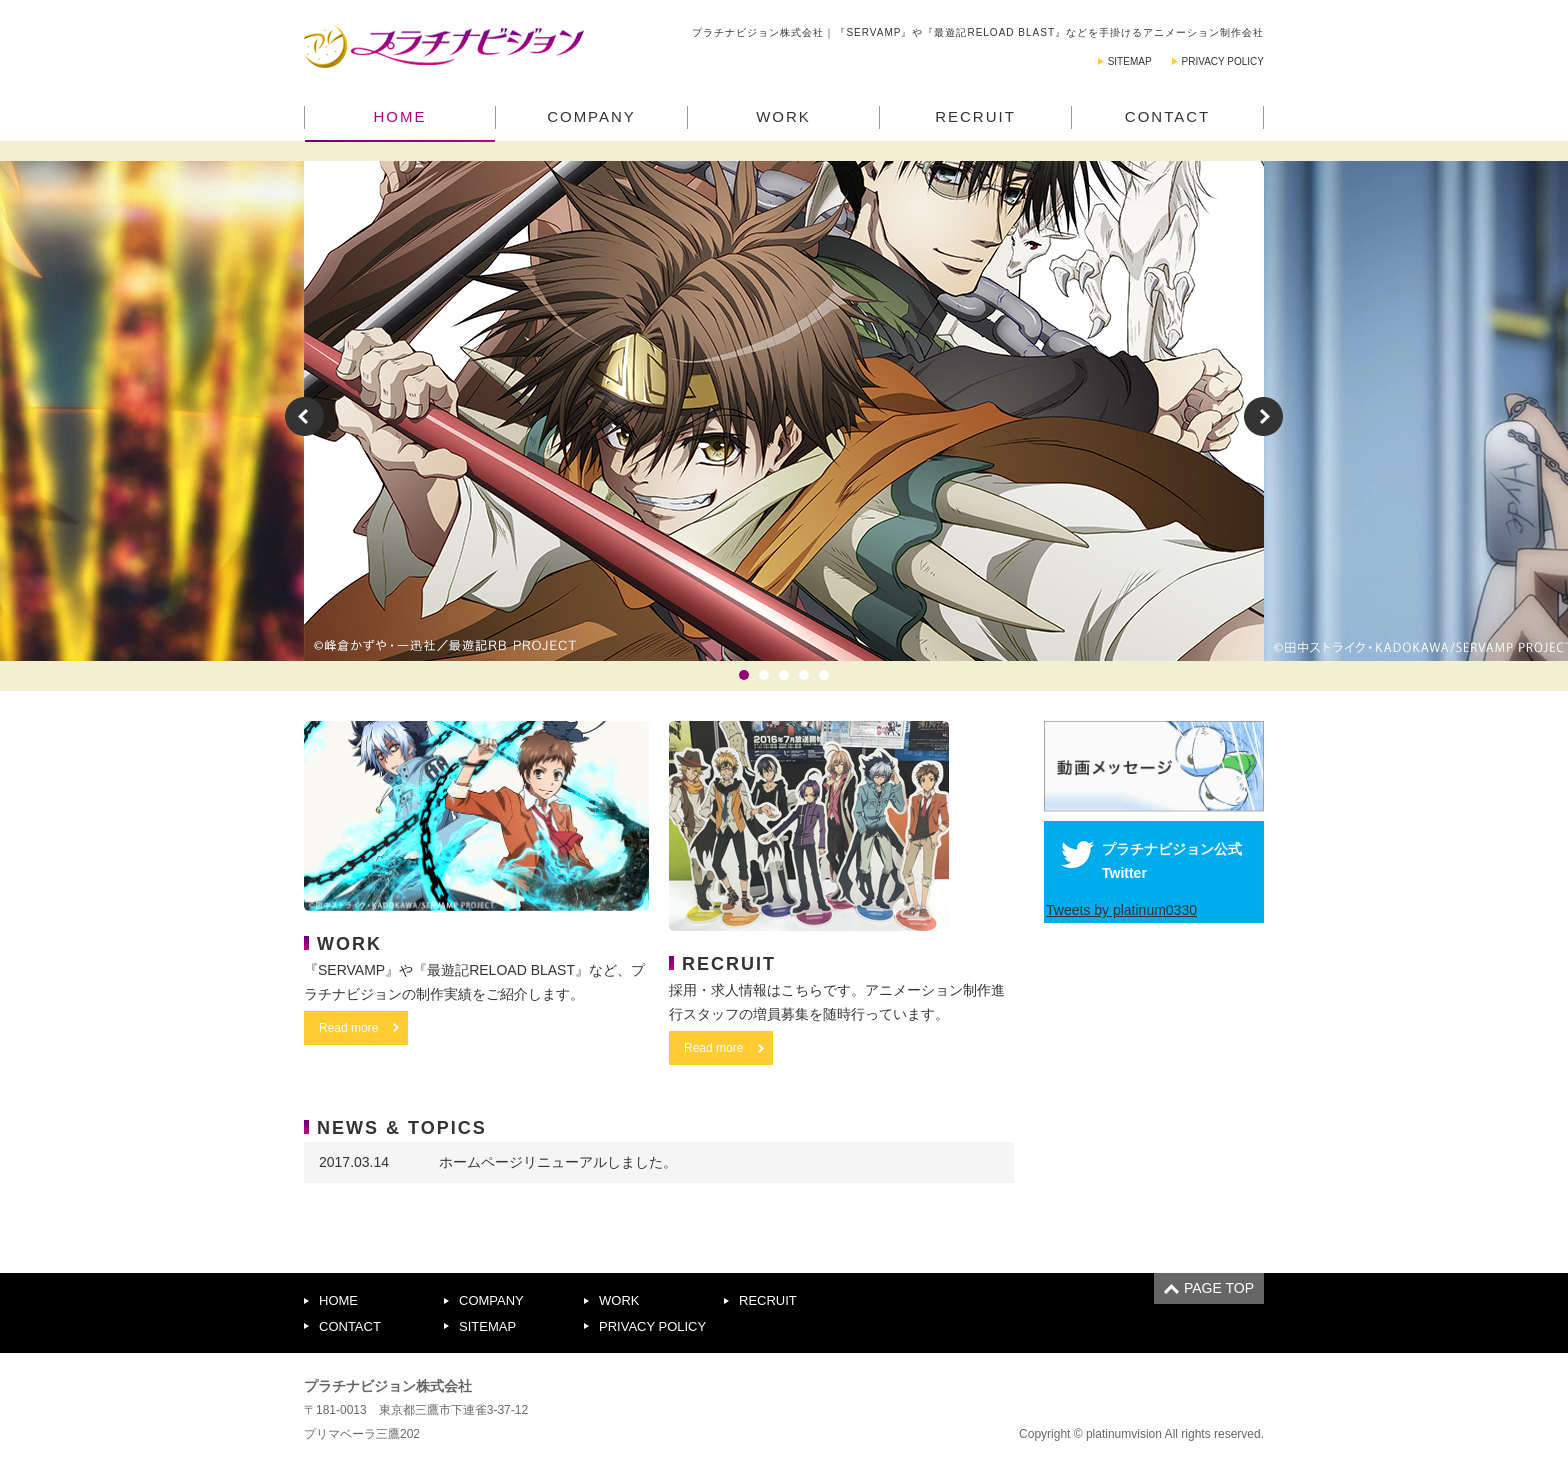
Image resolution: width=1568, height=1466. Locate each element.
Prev (304, 416)
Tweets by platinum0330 (1121, 910)
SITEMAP (1130, 61)
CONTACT (1167, 116)
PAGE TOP (1219, 1288)
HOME (400, 116)
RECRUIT (975, 116)
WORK (783, 116)
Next (1263, 416)
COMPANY (591, 116)
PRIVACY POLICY (1223, 61)
